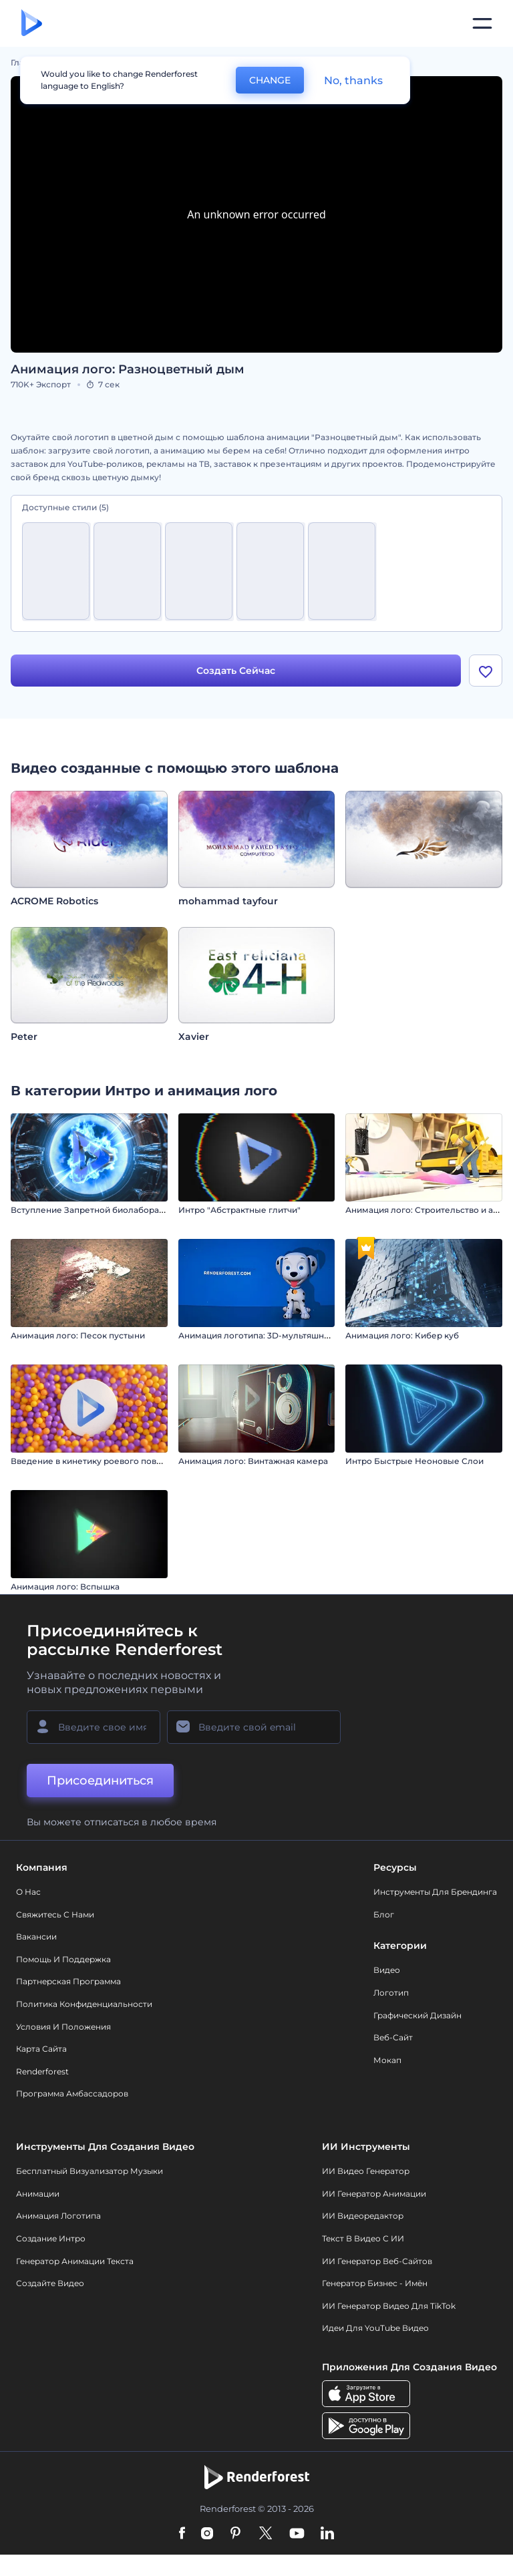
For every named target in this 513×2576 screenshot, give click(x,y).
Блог (383, 1916)
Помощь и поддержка (63, 1961)
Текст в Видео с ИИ (363, 2240)
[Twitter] (265, 2536)
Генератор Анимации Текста (75, 2262)
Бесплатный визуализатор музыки (89, 2173)
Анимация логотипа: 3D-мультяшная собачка (273, 1337)
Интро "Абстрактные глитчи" (239, 1212)
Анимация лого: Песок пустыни (78, 1337)
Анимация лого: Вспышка (65, 1589)
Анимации (37, 2195)
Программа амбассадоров (72, 2095)
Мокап (387, 2061)
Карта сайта (41, 2051)
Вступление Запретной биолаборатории (97, 1212)
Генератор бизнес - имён (375, 2284)
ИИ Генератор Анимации (374, 2195)
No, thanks (353, 80)
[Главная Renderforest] (31, 23)
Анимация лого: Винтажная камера (253, 1463)
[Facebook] (182, 2536)
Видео (386, 1972)
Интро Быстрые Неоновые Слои (414, 1463)
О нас (28, 1893)
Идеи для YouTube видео (375, 2330)
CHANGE (270, 80)
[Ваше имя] (93, 1728)
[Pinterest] (235, 2536)
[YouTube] (297, 2536)
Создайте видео (50, 2284)
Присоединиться (100, 1782)
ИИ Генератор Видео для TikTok (389, 2307)
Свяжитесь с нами (55, 1916)
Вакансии (36, 1939)
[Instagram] (207, 2536)
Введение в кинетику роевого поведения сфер (111, 1463)
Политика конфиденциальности (84, 2005)
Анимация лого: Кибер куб (402, 1337)
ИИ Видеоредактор (362, 2218)
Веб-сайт (393, 2039)
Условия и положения (63, 2028)
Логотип (391, 1994)
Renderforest (42, 2073)
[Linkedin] (327, 2536)
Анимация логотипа (58, 2218)
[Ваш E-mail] (254, 1728)
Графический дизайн (417, 2017)
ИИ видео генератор (365, 2173)
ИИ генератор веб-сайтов (377, 2262)
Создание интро (51, 2240)
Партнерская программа (68, 1983)
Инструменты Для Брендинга (435, 1893)
